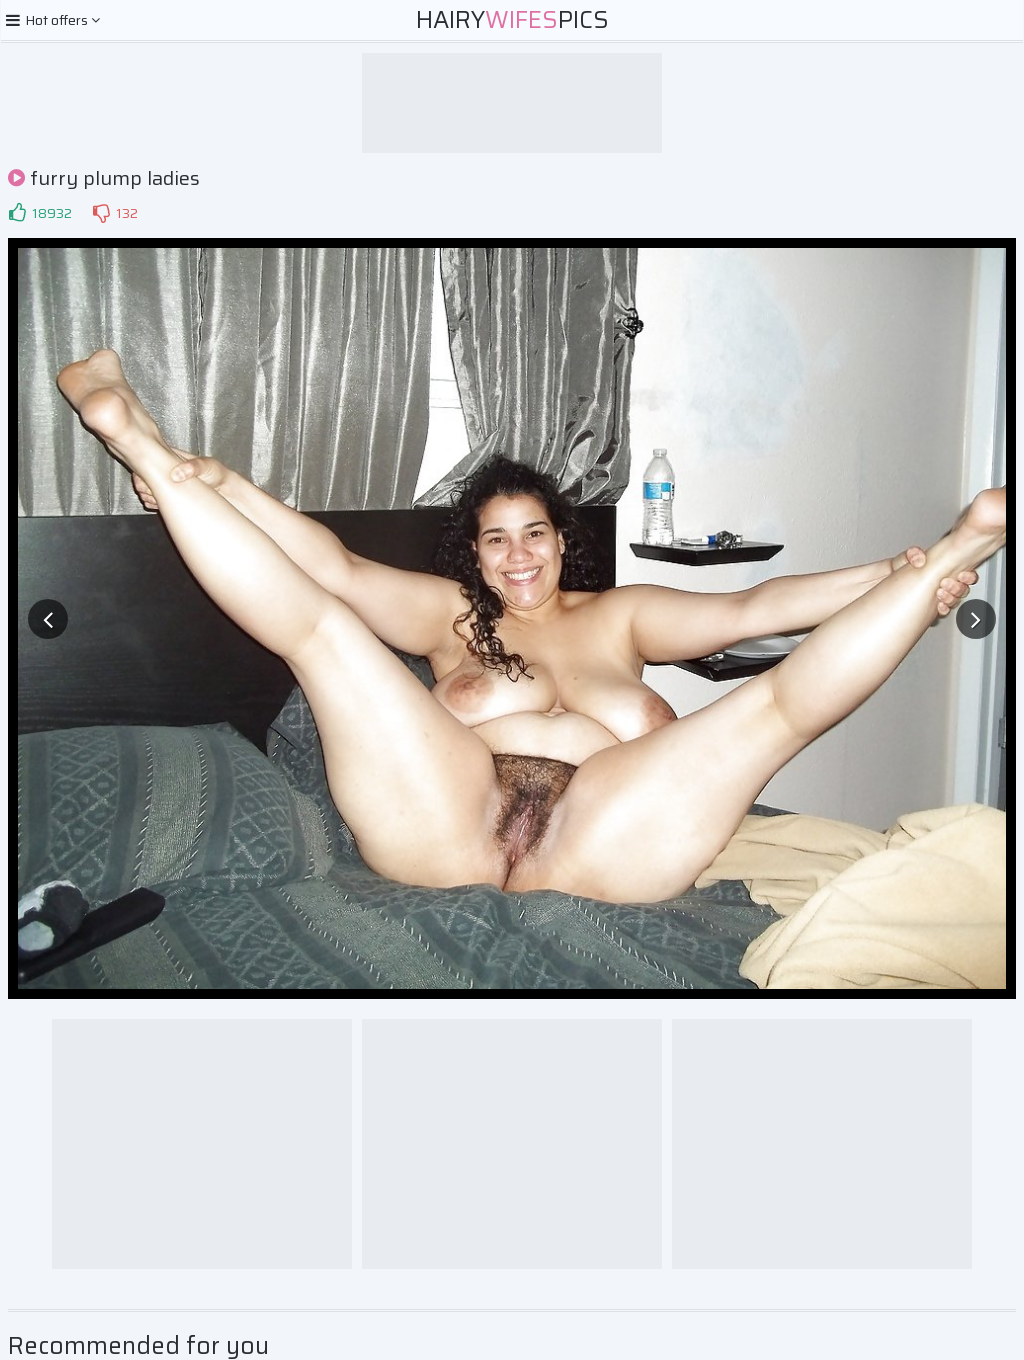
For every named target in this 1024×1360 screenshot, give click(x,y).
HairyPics (512, 20)
